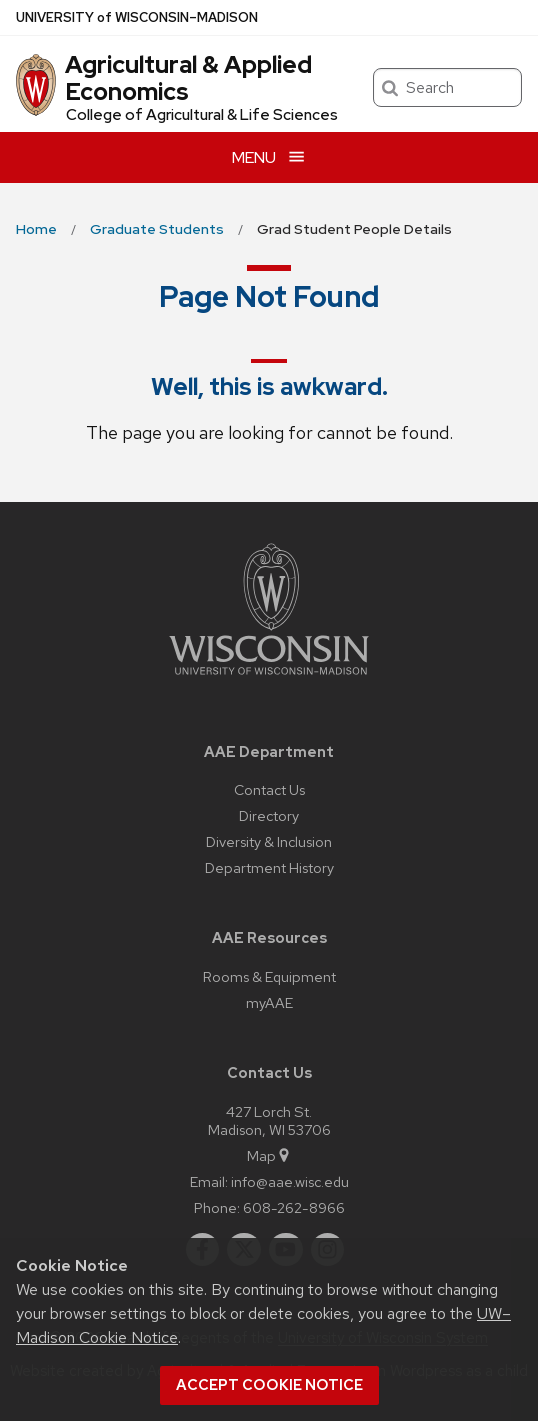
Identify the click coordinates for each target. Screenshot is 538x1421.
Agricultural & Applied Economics (188, 77)
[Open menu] (269, 157)
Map (269, 1155)
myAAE (269, 1002)
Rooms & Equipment (269, 976)
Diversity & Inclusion (269, 841)
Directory (269, 815)
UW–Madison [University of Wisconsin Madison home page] (137, 17)
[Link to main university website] (269, 678)
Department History (269, 867)
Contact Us (269, 789)
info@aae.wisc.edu (290, 1181)
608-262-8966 (294, 1207)
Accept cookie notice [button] (269, 1385)
